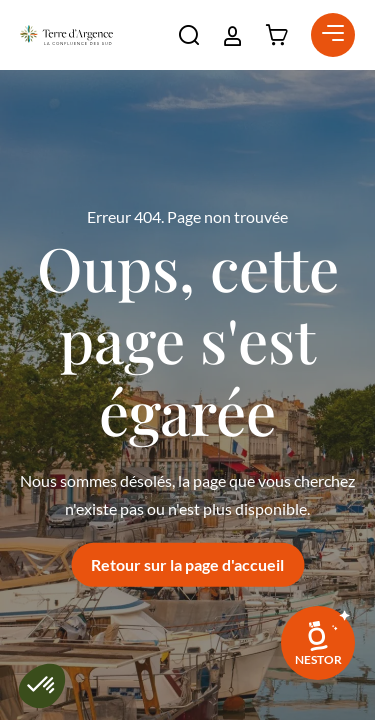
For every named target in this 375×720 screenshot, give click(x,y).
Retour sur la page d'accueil (187, 564)
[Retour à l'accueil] (66, 35)
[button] (189, 35)
